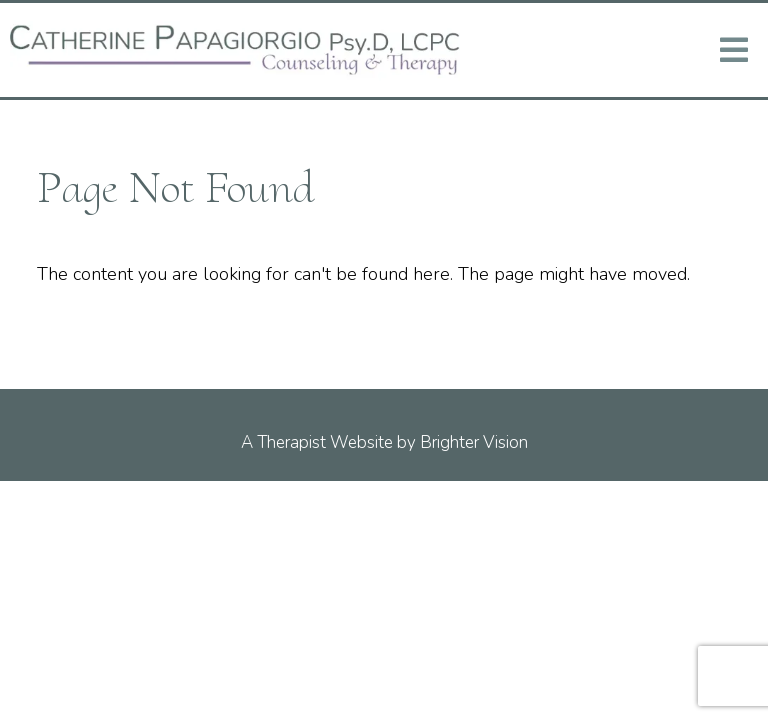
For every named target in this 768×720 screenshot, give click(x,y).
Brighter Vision (474, 442)
